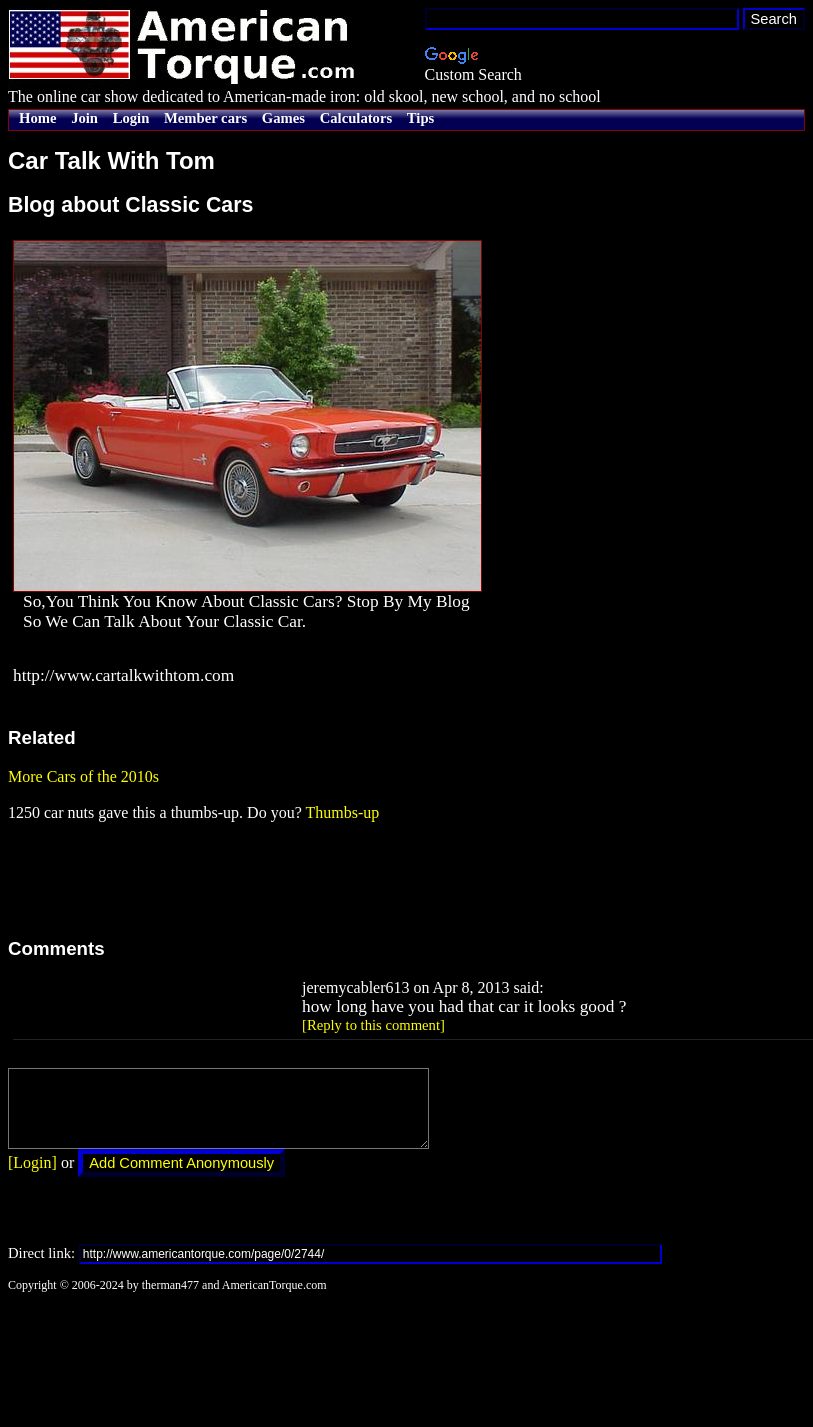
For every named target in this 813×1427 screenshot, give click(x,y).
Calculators (356, 118)
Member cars (205, 118)
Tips (420, 118)
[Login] (32, 1177)
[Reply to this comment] (373, 1025)
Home (37, 118)
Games (283, 118)
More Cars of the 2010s (83, 776)
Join (84, 118)
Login (131, 118)
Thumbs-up (342, 812)
